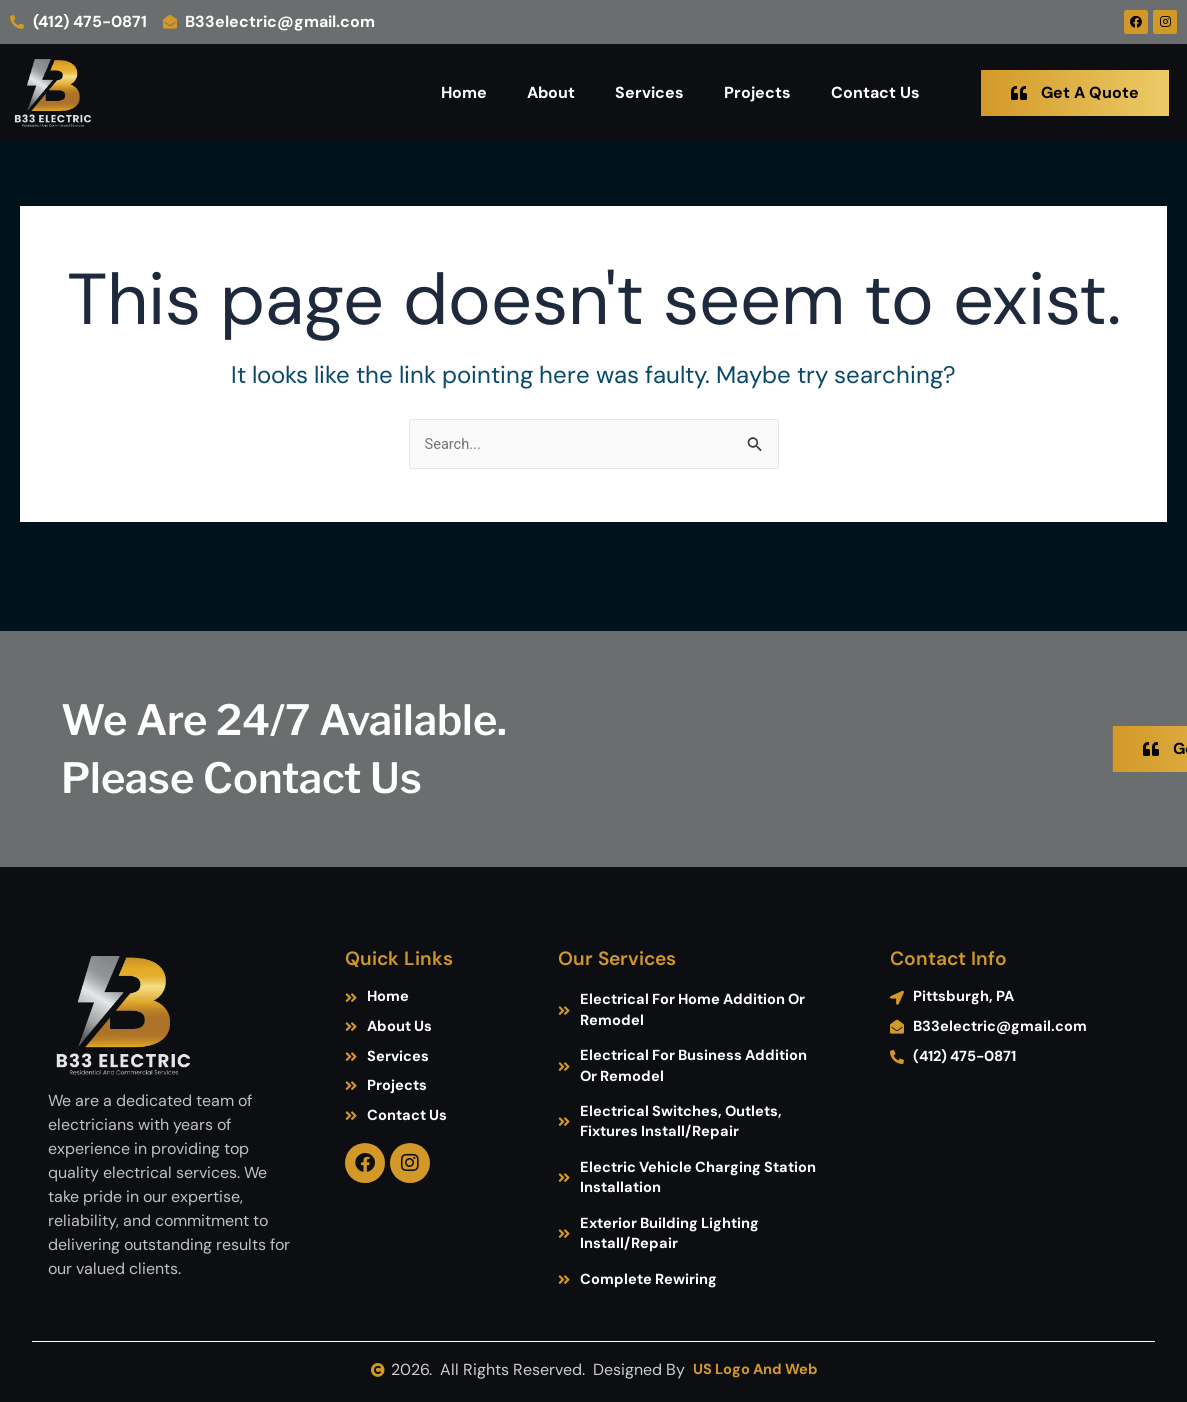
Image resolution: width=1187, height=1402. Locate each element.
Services (649, 92)
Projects (757, 92)
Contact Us (875, 92)
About (551, 92)
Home (464, 92)
